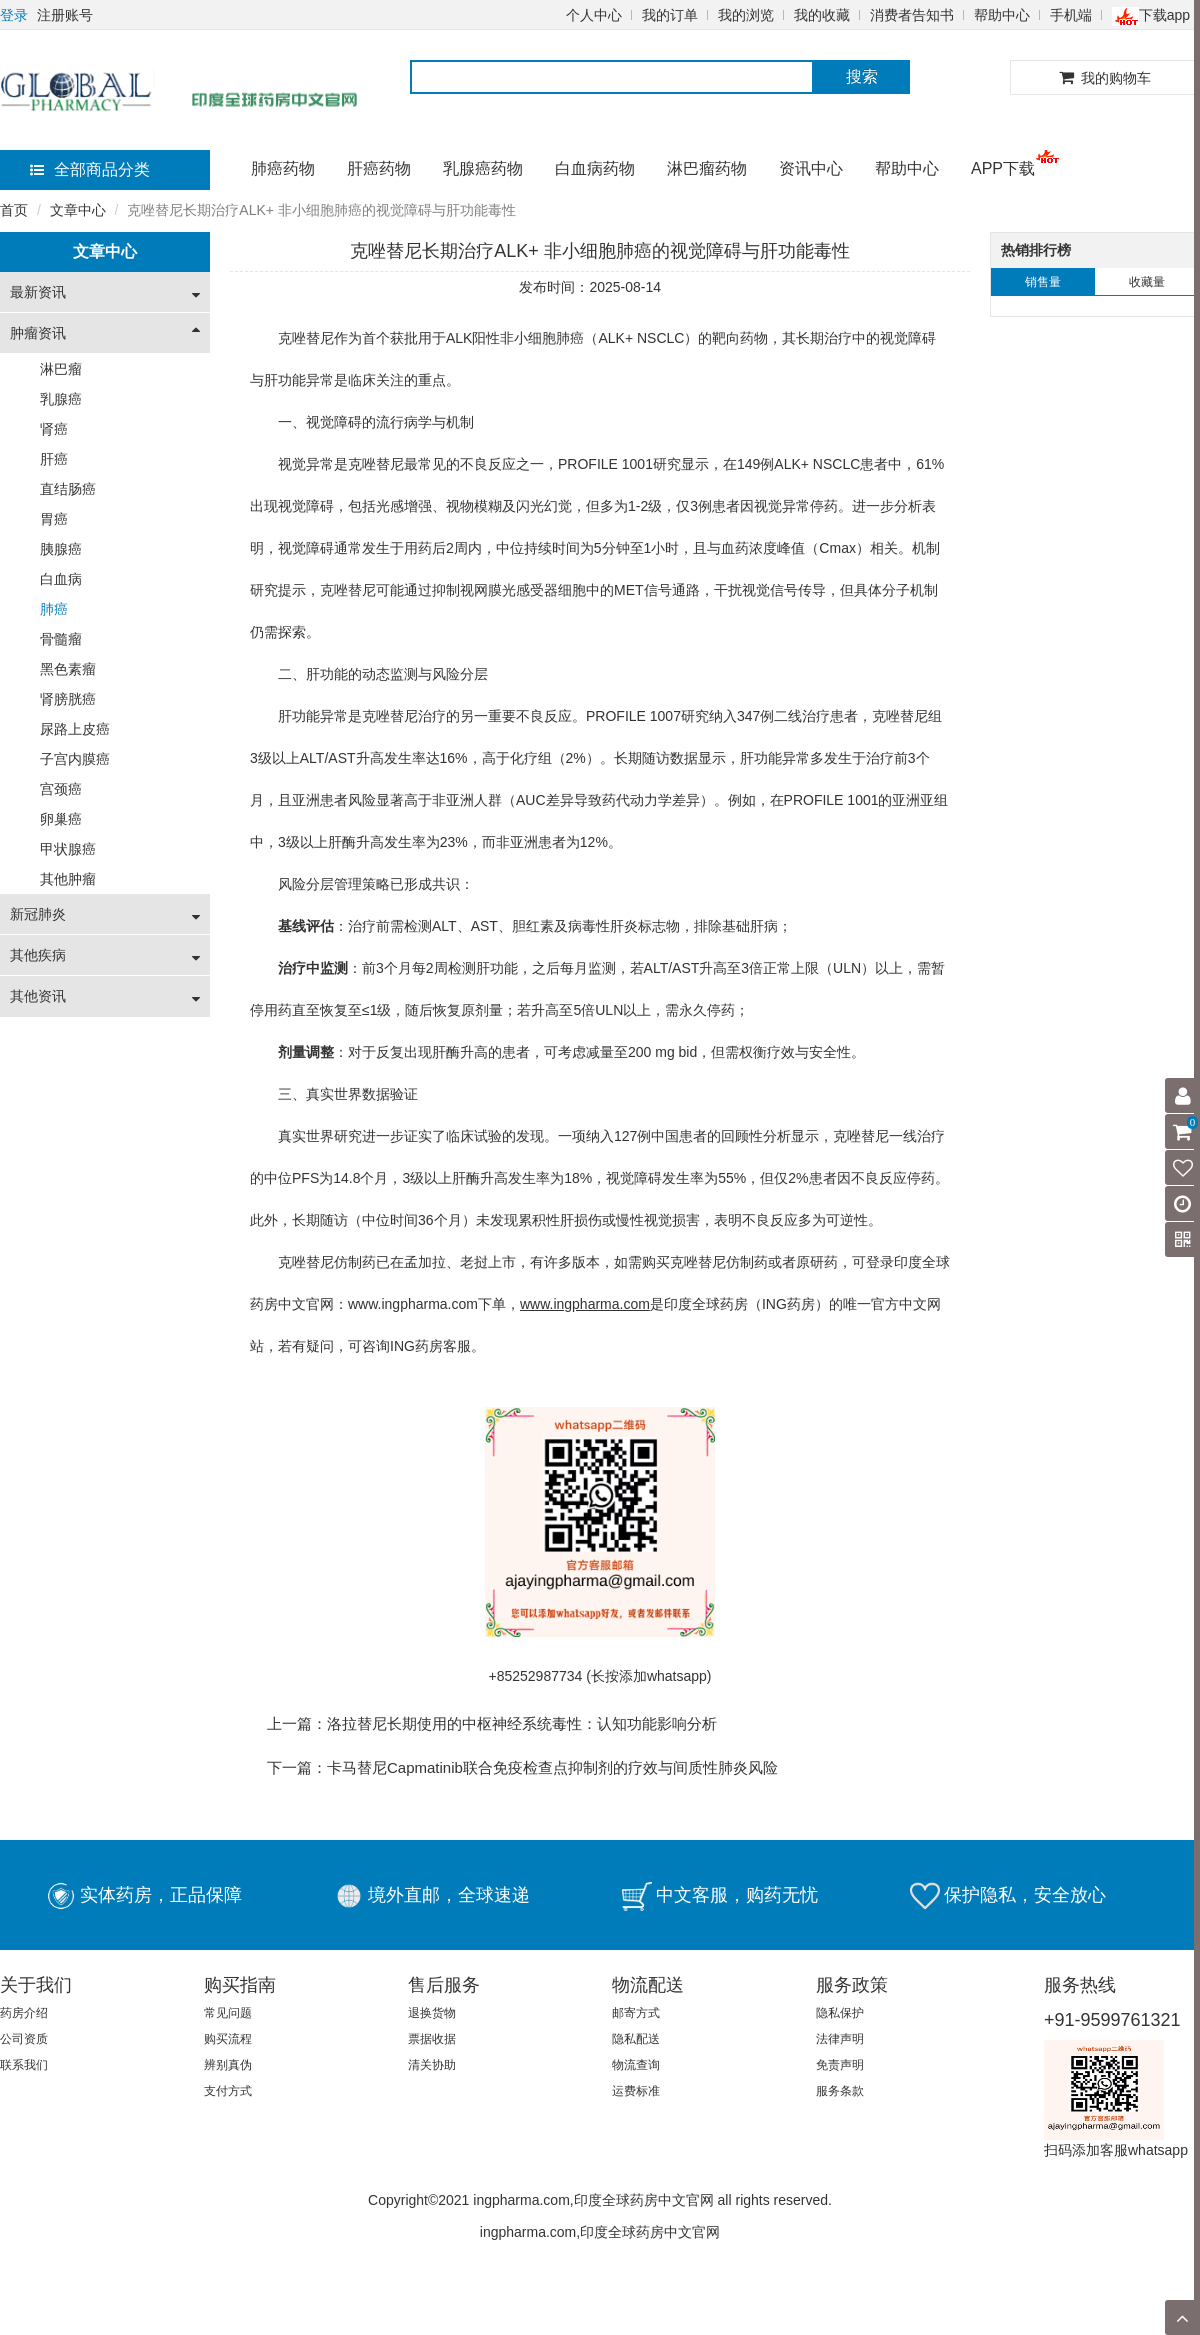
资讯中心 (811, 168)
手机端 (1071, 15)
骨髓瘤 (61, 639)
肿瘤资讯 (38, 333)
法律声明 (840, 2039)
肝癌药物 (379, 168)
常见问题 (228, 2013)
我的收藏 (822, 15)
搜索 (862, 76)
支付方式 (228, 2091)
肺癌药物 (283, 168)
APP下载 (1003, 168)
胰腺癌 (61, 549)
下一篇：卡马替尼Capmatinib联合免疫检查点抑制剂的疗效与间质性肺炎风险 (522, 1767)
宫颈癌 (61, 789)
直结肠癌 (68, 489)
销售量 (1043, 282)
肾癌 (54, 429)
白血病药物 (595, 168)
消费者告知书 (912, 15)
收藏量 (1147, 282)
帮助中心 (1002, 15)
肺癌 (54, 609)
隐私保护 (840, 2013)
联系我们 (24, 2065)
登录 (14, 15)
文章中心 (78, 210)
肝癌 (54, 459)
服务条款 (840, 2091)
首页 (14, 210)
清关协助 (432, 2065)
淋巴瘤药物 (707, 168)
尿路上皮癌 (75, 729)
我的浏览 (746, 15)
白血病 (61, 579)
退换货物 (432, 2013)
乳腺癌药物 (483, 168)
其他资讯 (38, 996)
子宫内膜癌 (75, 759)
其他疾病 (38, 955)
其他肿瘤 (68, 879)
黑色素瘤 (68, 669)
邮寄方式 (636, 2013)
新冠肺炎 (38, 914)
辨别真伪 (228, 2065)
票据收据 (432, 2039)
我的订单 (670, 15)
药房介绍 (24, 2013)
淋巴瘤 (61, 369)
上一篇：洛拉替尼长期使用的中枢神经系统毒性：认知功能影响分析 (492, 1723)
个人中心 (594, 15)
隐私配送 (636, 2039)
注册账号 (65, 15)
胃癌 (54, 519)
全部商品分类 (90, 169)
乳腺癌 (61, 399)
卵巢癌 (61, 819)
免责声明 (840, 2065)
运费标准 (636, 2091)
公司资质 (24, 2039)
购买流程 (228, 2039)
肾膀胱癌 (68, 699)
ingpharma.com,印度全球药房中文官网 (600, 2232)
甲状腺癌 (68, 849)
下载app (1151, 15)
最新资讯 (38, 292)
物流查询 (636, 2065)
